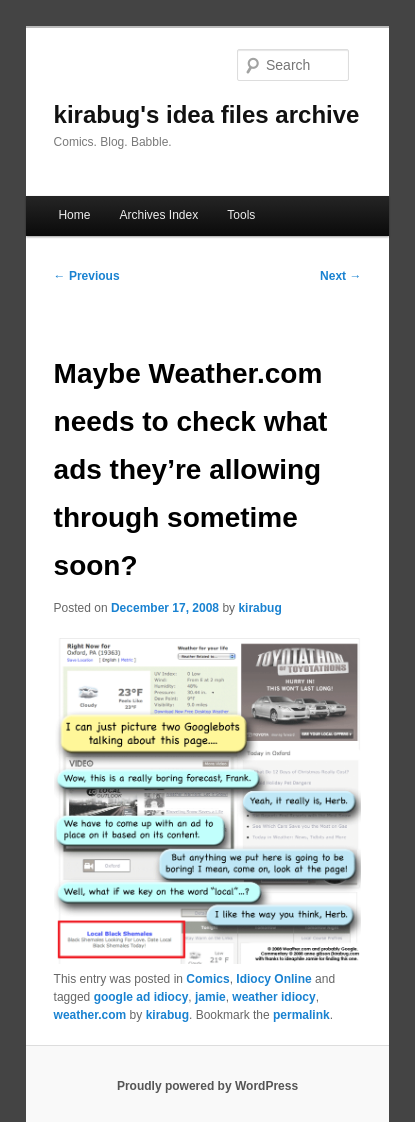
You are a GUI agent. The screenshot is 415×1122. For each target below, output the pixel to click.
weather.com (90, 1015)
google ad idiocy (141, 997)
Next (340, 276)
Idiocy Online (273, 979)
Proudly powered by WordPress (207, 1086)
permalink (301, 1015)
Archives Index (158, 215)
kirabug (259, 608)
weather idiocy (273, 997)
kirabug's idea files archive (207, 114)
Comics (207, 979)
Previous (87, 276)
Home (74, 215)
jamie (210, 997)
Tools (241, 215)
